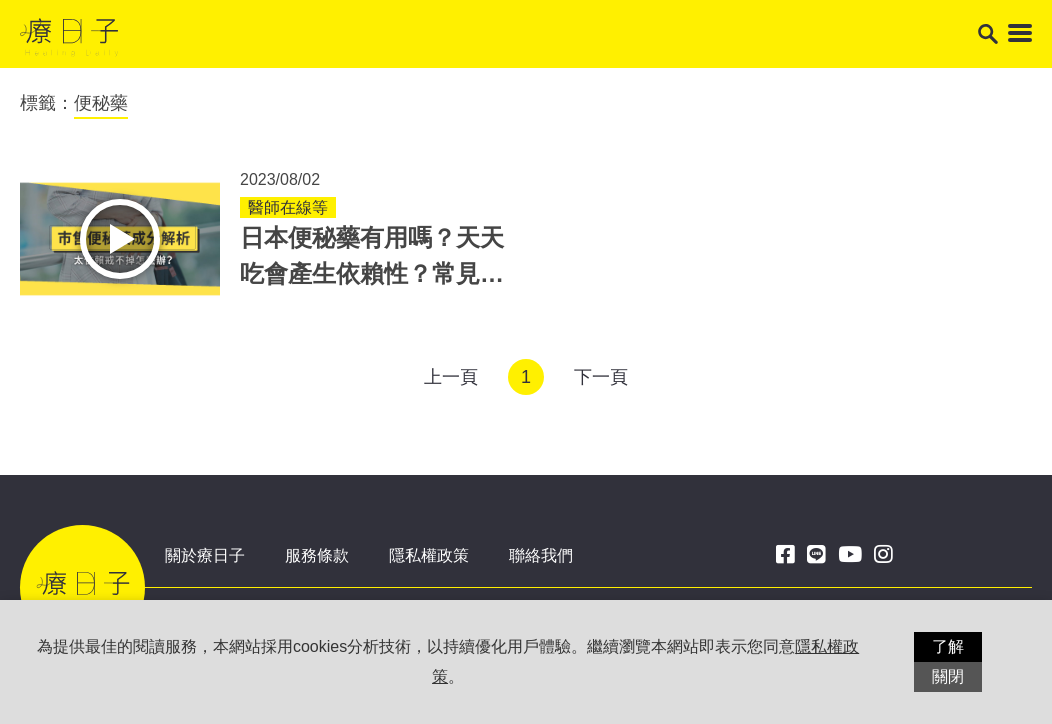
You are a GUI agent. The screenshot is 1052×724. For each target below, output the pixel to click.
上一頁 (451, 377)
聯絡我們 (541, 555)
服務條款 (317, 555)
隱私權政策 (429, 555)
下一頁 (601, 377)
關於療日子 (205, 555)
